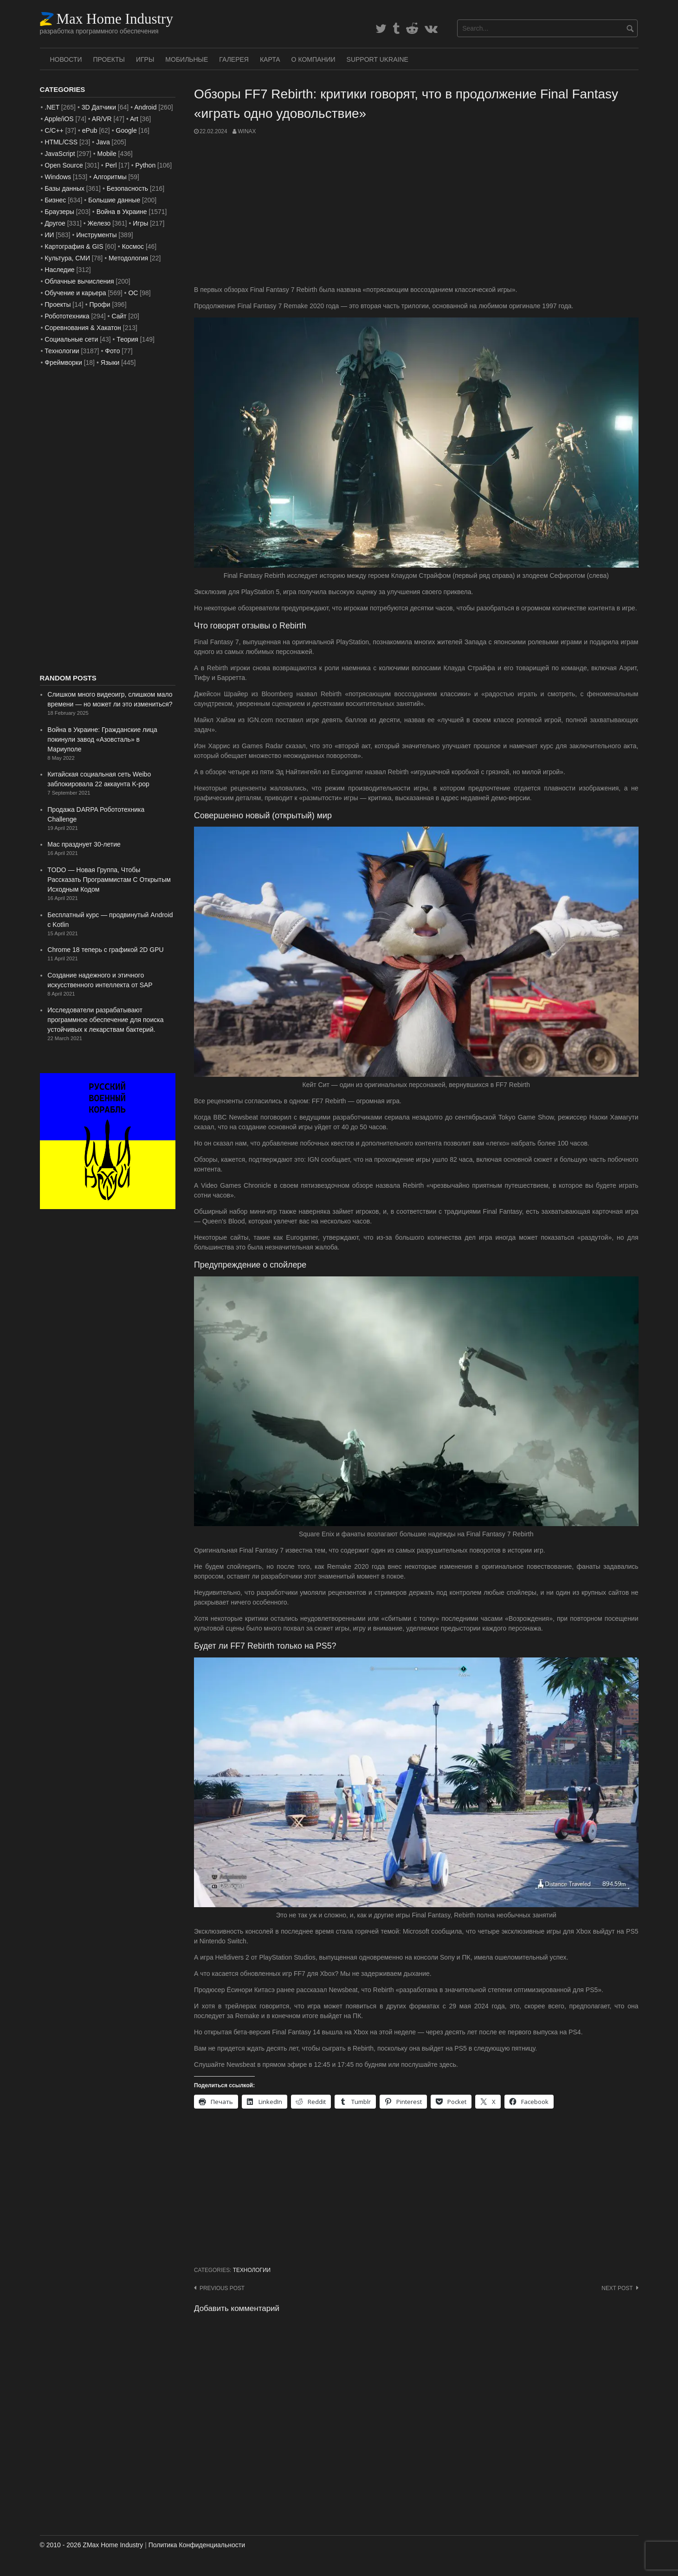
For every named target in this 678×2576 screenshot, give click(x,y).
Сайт (118, 316)
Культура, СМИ (67, 258)
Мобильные (186, 59)
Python (146, 165)
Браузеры (59, 211)
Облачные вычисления (79, 281)
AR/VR (102, 119)
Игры (145, 59)
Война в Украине (122, 211)
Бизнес (55, 200)
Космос (133, 246)
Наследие (59, 269)
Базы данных (64, 188)
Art (134, 119)
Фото (112, 351)
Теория (127, 339)
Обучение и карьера (75, 293)
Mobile (106, 153)
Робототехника (67, 316)
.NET (52, 107)
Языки (110, 362)
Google (126, 130)
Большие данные (114, 200)
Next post (617, 2288)
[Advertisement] (416, 210)
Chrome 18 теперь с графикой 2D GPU (105, 949)
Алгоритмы (110, 177)
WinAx (247, 131)
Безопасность (127, 188)
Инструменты (96, 235)
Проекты (109, 59)
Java (103, 142)
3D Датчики (99, 107)
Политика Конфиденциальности (197, 2545)
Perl (111, 165)
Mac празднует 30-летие (84, 844)
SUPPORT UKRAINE (377, 59)
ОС (133, 293)
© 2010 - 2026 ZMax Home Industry (91, 2545)
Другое (55, 223)
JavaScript (60, 153)
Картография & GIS (74, 246)
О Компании (313, 59)
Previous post (222, 2288)
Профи (100, 304)
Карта (270, 59)
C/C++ (54, 130)
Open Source (64, 165)
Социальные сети (71, 339)
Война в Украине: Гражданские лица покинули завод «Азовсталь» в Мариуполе (102, 739)
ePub (89, 130)
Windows (58, 177)
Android (145, 107)
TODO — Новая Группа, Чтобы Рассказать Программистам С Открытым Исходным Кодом (109, 879)
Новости (66, 59)
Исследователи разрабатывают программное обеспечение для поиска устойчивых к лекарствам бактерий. (105, 1019)
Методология (128, 258)
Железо (99, 223)
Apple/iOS (59, 119)
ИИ (49, 235)
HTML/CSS (61, 142)
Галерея (234, 59)
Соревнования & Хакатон (83, 327)
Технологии (252, 2270)
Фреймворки (63, 362)
